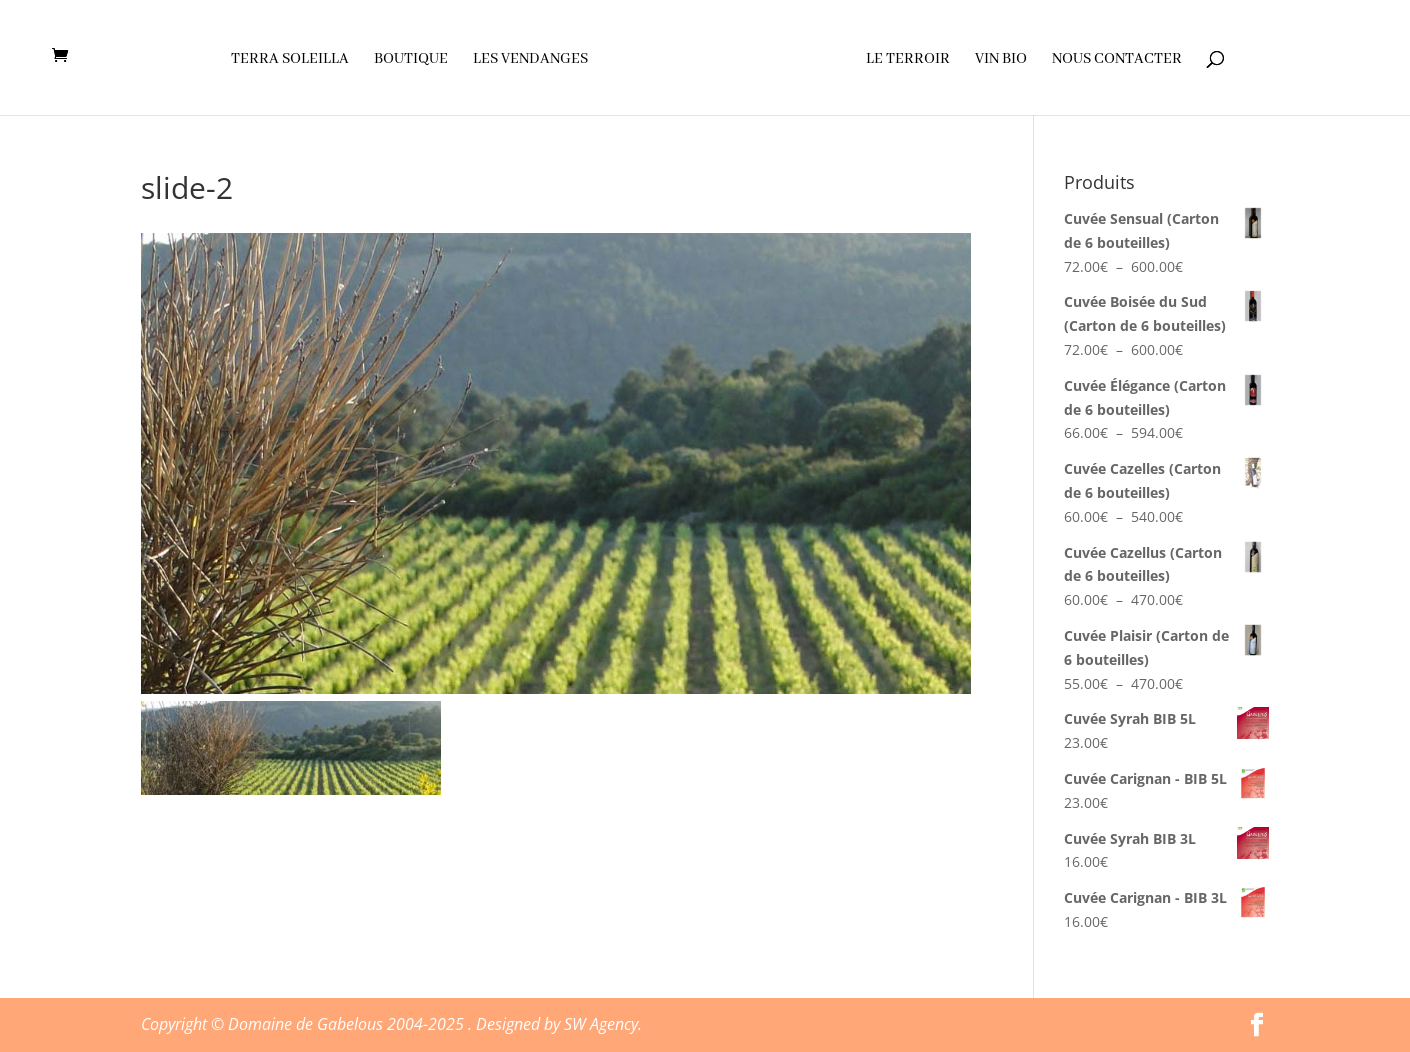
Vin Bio (1001, 60)
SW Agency (601, 1024)
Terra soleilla (290, 60)
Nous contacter (1117, 60)
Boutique (411, 60)
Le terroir (908, 60)
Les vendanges (530, 60)
